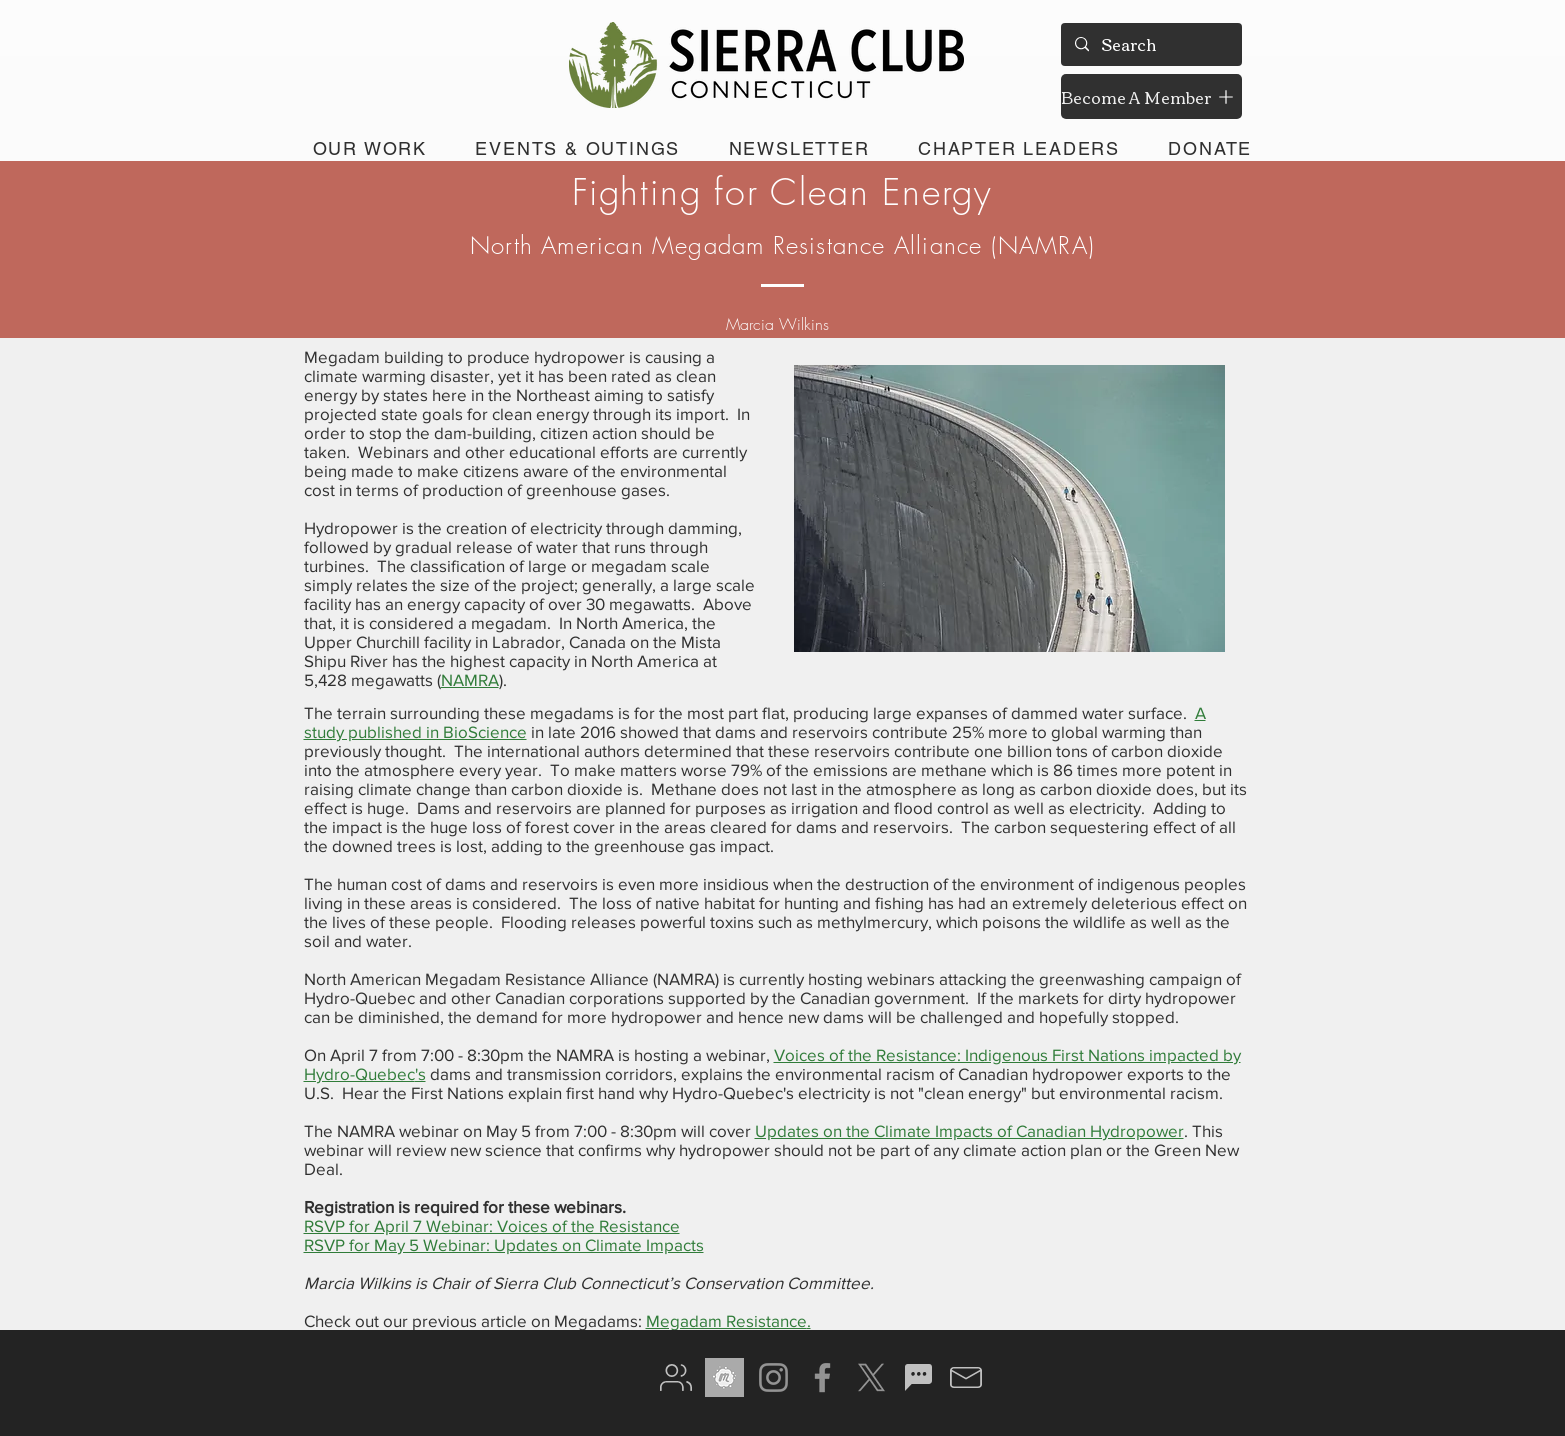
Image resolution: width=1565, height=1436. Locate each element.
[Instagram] (773, 1377)
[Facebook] (822, 1377)
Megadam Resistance (726, 1320)
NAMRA (470, 679)
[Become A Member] (1151, 96)
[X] (871, 1377)
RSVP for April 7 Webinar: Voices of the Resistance (492, 1225)
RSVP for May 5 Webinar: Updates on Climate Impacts (504, 1244)
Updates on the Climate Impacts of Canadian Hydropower (969, 1130)
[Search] (1150, 44)
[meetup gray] (724, 1377)
